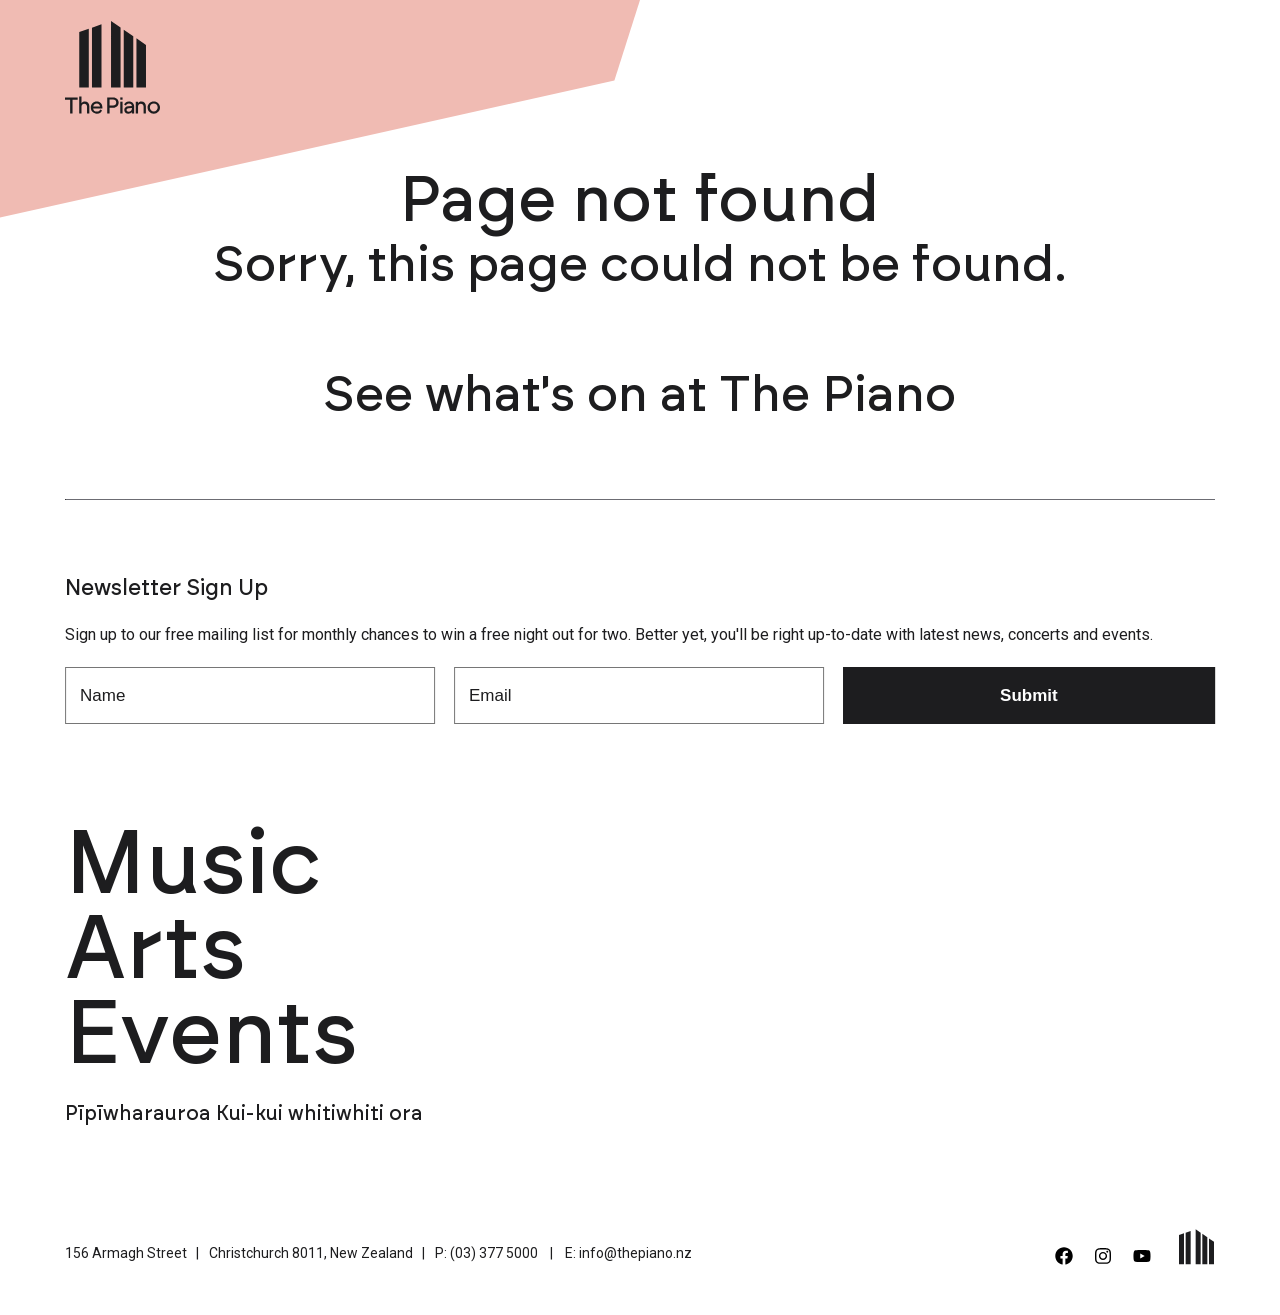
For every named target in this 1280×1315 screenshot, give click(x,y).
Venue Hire (825, 63)
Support (1033, 63)
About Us (935, 63)
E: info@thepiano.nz (628, 1253)
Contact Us (1140, 63)
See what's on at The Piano (639, 396)
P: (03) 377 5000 (486, 1253)
